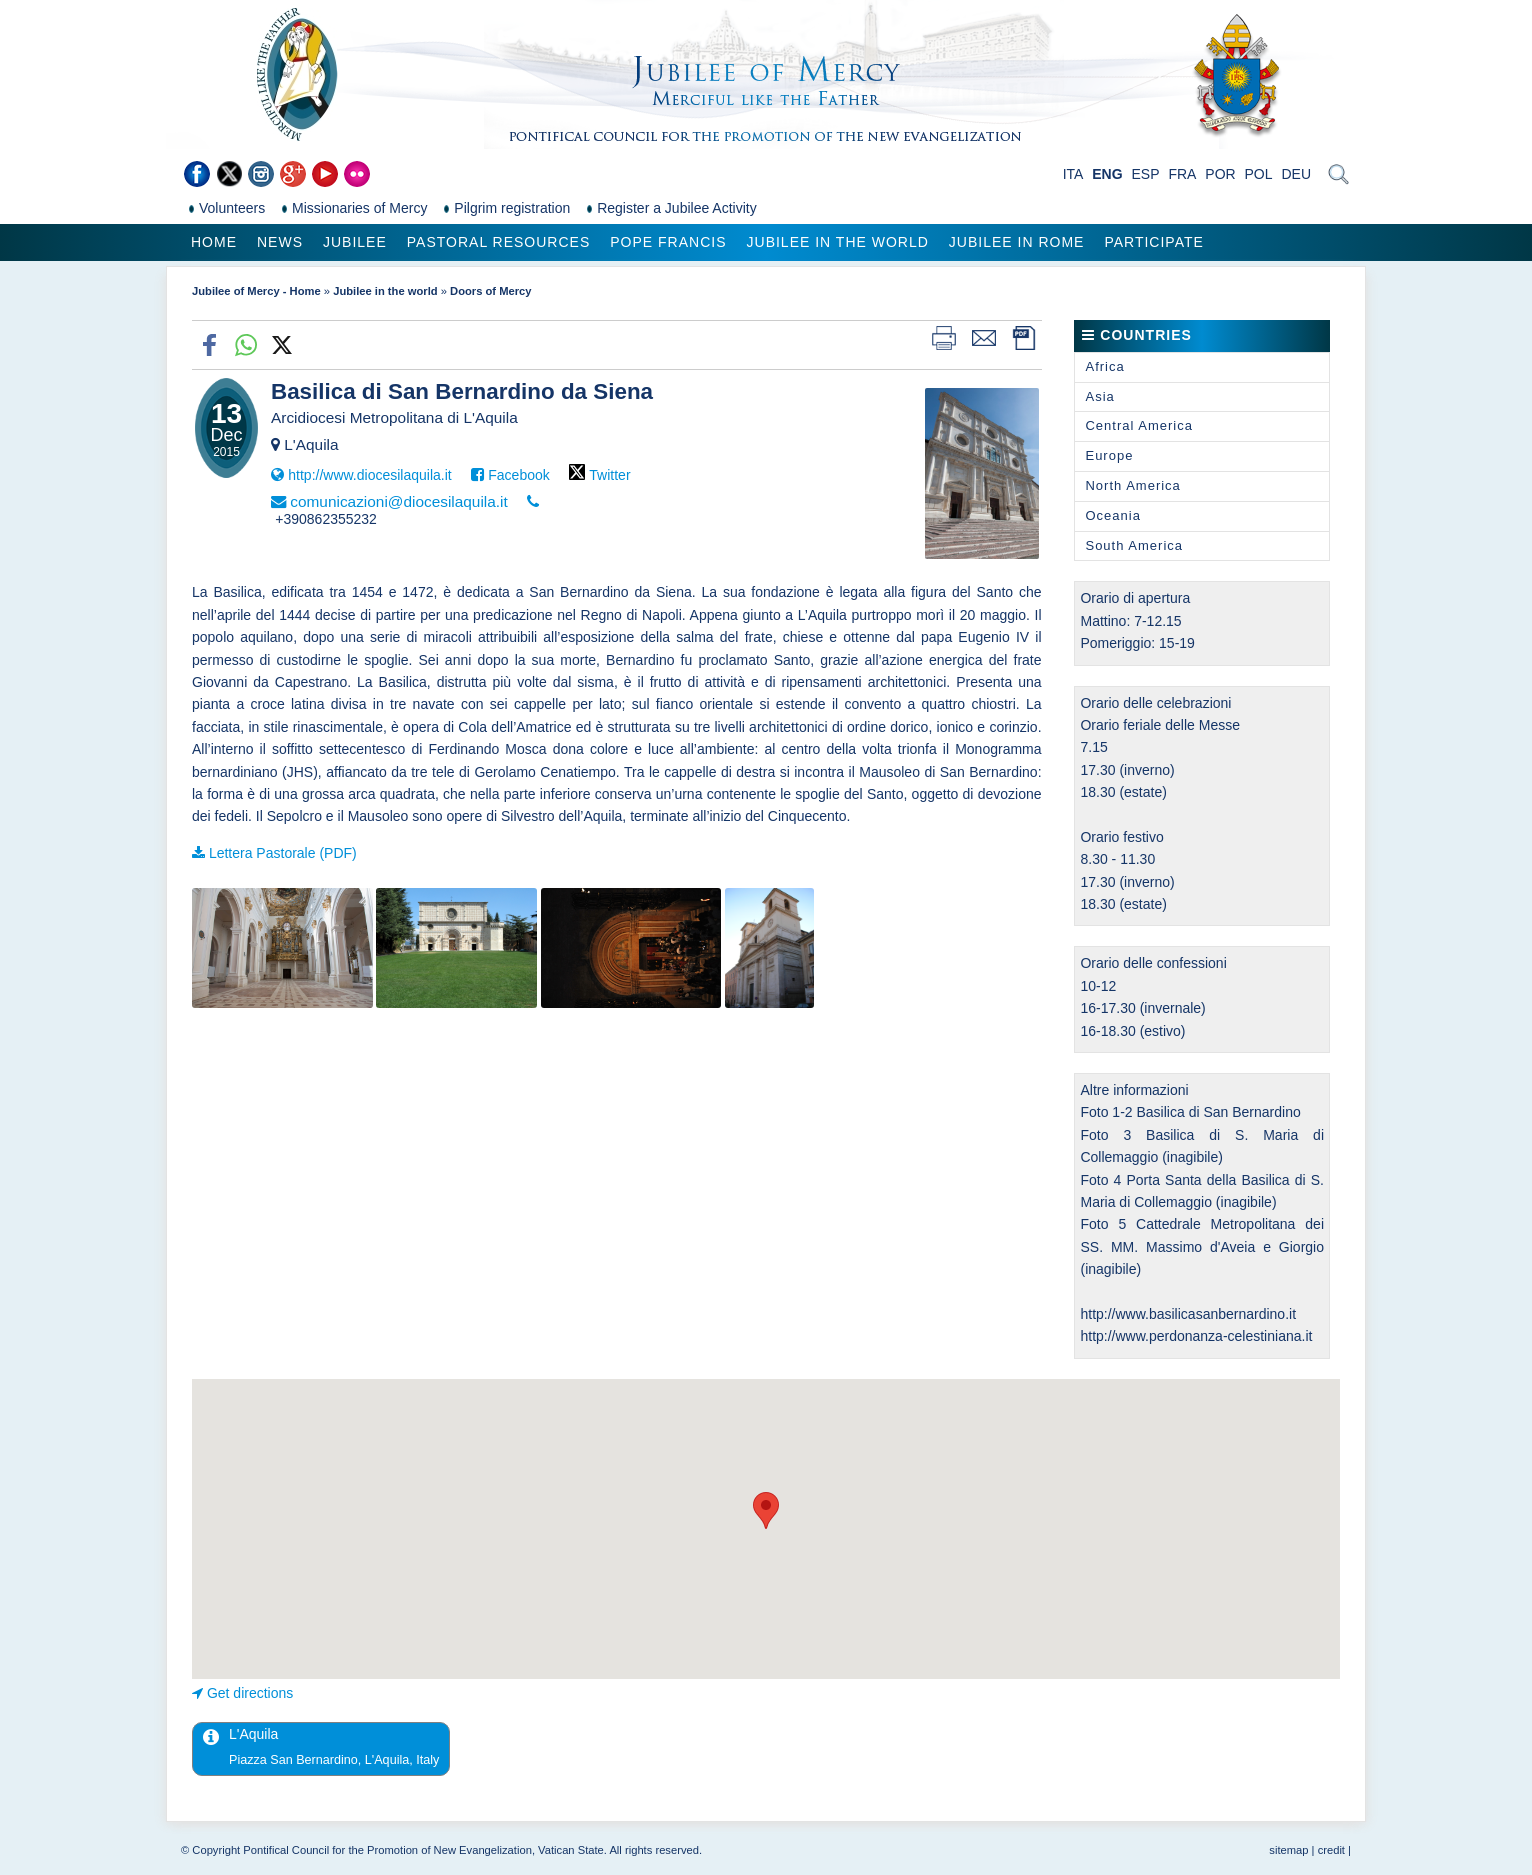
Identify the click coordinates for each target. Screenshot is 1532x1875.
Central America (1138, 425)
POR (1220, 174)
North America (1132, 485)
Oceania (1112, 515)
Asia (1099, 396)
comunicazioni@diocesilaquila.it (399, 501)
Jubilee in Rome (1017, 242)
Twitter (609, 475)
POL (1259, 174)
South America (1134, 545)
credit (1331, 1850)
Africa (1104, 366)
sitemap (1288, 1850)
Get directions (250, 1693)
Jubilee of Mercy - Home (256, 291)
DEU (1296, 174)
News (280, 242)
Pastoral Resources (498, 242)
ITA (1073, 174)
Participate (1153, 242)
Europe (1109, 455)
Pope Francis (668, 242)
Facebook (518, 475)
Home (214, 242)
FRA (1182, 174)
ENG (1107, 174)
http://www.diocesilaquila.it (369, 475)
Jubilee (355, 242)
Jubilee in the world (838, 242)
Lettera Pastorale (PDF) (283, 853)
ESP (1146, 174)
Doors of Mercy (490, 291)
